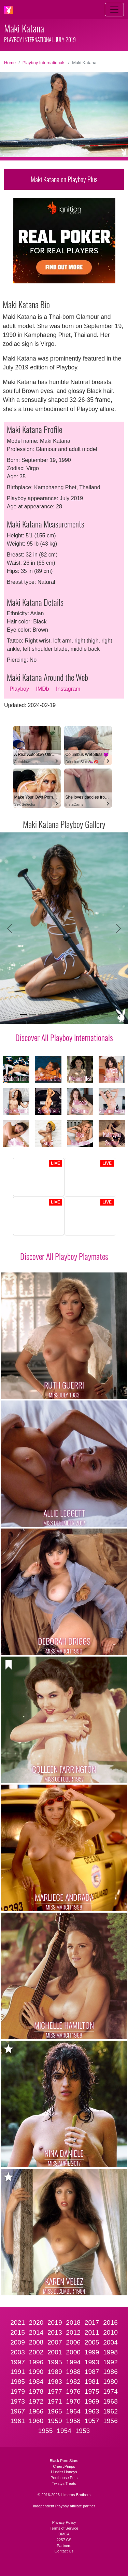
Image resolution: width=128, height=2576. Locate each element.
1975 (92, 2391)
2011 (92, 2332)
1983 (54, 2381)
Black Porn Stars (64, 2461)
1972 (36, 2401)
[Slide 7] (77, 1015)
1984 (36, 2381)
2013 (54, 2332)
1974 (110, 2391)
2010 (110, 2332)
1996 (36, 2362)
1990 (36, 2371)
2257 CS (64, 2540)
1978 (36, 2391)
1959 (54, 2420)
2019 (54, 2322)
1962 (110, 2411)
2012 (73, 2332)
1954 (64, 2430)
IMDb (42, 689)
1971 (54, 2401)
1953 (82, 2430)
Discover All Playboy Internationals (64, 1037)
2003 (17, 2352)
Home (10, 62)
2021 (17, 2322)
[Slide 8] (86, 1015)
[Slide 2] (32, 1015)
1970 (73, 2401)
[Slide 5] (59, 1015)
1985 (17, 2381)
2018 (73, 2322)
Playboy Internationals (44, 62)
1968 (110, 2401)
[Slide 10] (104, 1015)
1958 (73, 2420)
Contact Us (64, 2551)
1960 (36, 2420)
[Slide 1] (23, 1015)
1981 (92, 2381)
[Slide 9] (95, 1015)
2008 (36, 2342)
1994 (73, 2362)
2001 (54, 2352)
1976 (73, 2391)
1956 (110, 2420)
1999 (92, 2352)
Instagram (68, 689)
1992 (110, 2362)
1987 (92, 2371)
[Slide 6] (68, 1015)
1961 (17, 2420)
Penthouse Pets (64, 2478)
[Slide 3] (41, 1015)
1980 (110, 2381)
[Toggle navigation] (114, 9)
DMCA (64, 2534)
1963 (92, 2411)
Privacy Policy (64, 2522)
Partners (64, 2546)
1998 (110, 2352)
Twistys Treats (64, 2483)
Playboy (19, 689)
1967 (17, 2411)
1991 (17, 2371)
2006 (73, 2342)
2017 (92, 2322)
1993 (92, 2362)
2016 (110, 2322)
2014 (36, 2332)
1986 (110, 2371)
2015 (17, 2332)
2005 (92, 2342)
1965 (54, 2411)
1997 (17, 2362)
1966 (36, 2411)
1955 (45, 2430)
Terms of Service (64, 2528)
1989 (54, 2371)
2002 (36, 2352)
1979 (17, 2391)
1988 (73, 2371)
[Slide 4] (50, 1015)
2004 (110, 2342)
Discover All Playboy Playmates (64, 1256)
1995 (54, 2362)
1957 (92, 2420)
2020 (36, 2322)
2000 (73, 2352)
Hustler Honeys (64, 2472)
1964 (73, 2411)
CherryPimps (64, 2466)
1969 (92, 2401)
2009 (17, 2342)
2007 (54, 2342)
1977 (54, 2391)
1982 (73, 2381)
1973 (17, 2401)
